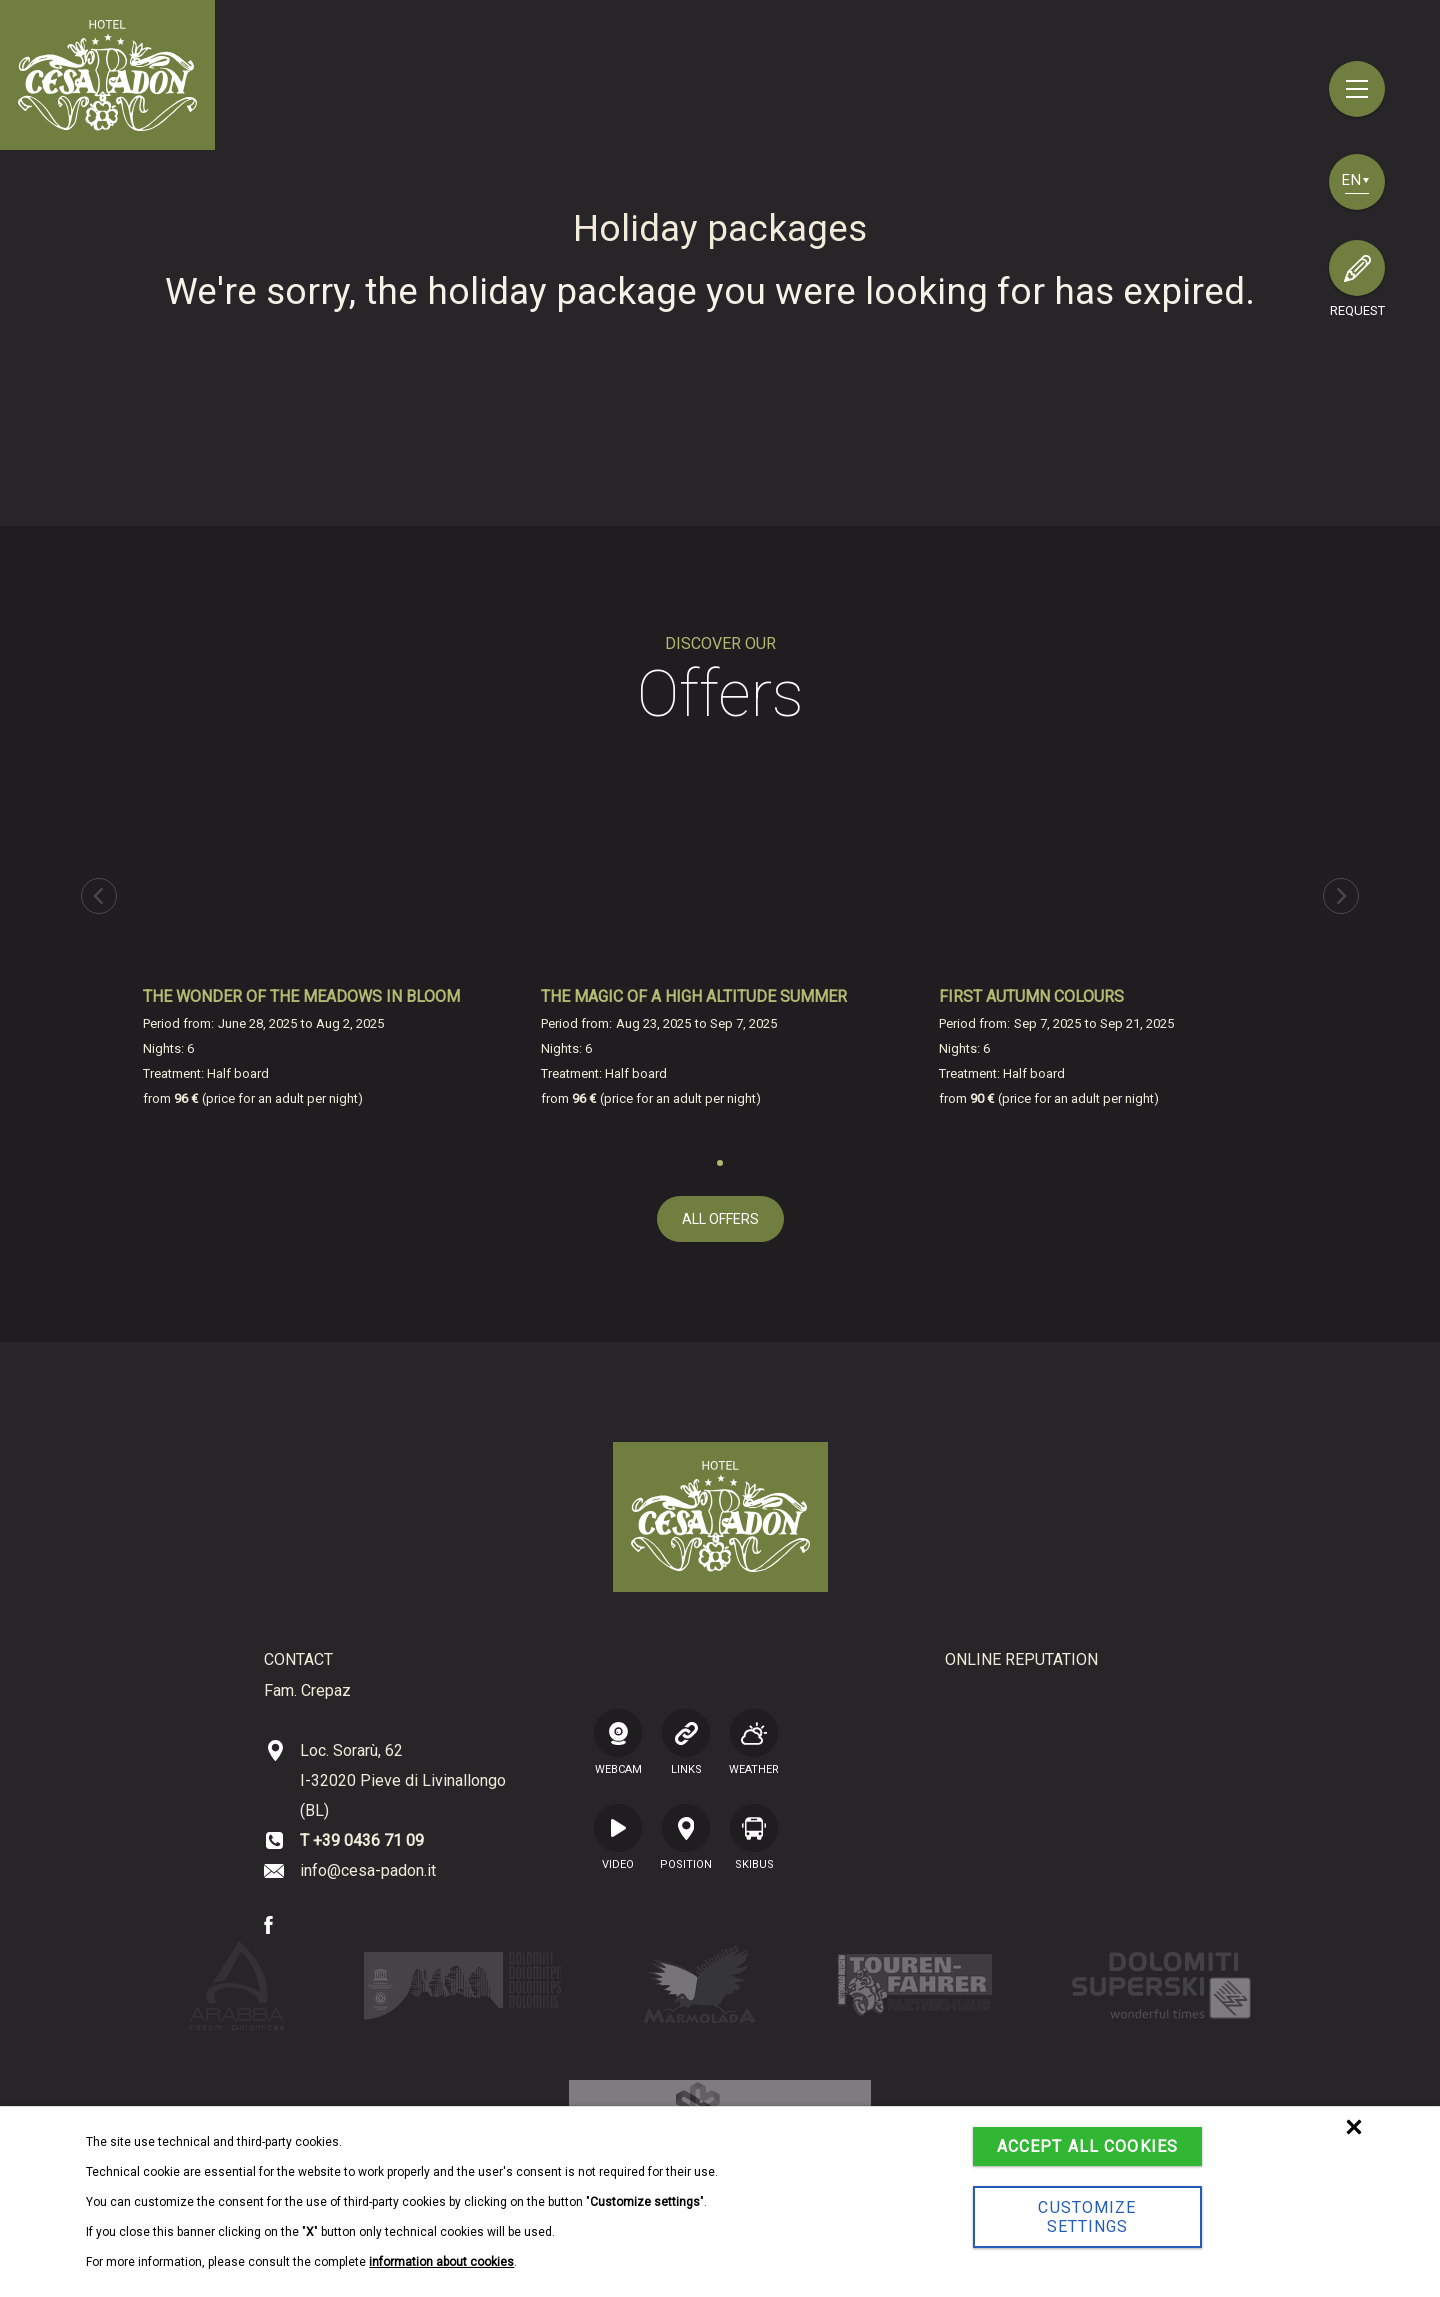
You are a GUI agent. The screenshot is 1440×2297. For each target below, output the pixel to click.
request (1357, 310)
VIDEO (618, 1837)
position (686, 1837)
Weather (754, 1742)
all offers (720, 1219)
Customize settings (1087, 2217)
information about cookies (441, 2262)
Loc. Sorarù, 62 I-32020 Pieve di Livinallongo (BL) (403, 1780)
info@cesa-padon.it (368, 1870)
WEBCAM (618, 1742)
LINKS (686, 1742)
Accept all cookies (1087, 2146)
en (1355, 180)
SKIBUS (754, 1837)
